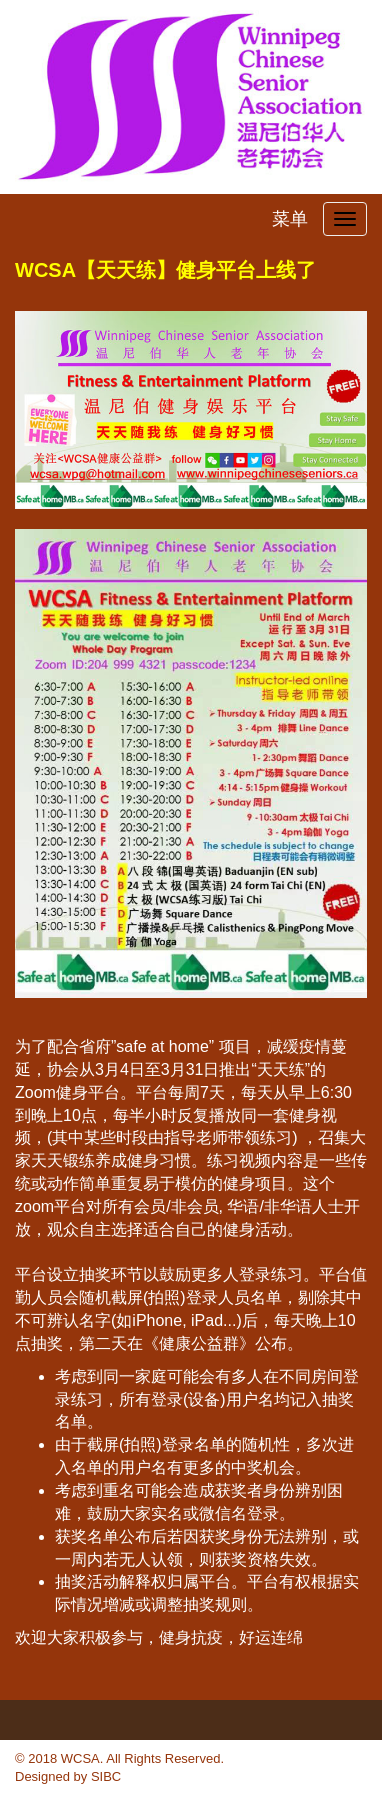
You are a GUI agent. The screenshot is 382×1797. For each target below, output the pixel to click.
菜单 (290, 219)
